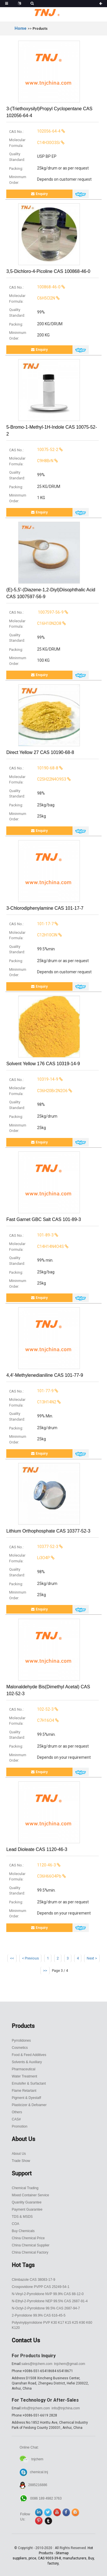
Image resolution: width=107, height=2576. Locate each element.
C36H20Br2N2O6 (38, 1090)
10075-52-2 (34, 449)
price (32, 2558)
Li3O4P (30, 1557)
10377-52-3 (34, 1546)
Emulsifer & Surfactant (29, 2083)
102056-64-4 (35, 131)
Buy (91, 2558)
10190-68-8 (34, 768)
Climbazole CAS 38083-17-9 (33, 2280)
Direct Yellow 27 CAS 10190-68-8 (40, 752)
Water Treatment (24, 2076)
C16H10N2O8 (35, 623)
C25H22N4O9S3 (38, 779)
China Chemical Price (28, 2238)
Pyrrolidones (21, 2041)
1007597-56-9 (36, 612)
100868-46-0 (35, 287)
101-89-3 (31, 1235)
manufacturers (74, 2558)
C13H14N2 (33, 1402)
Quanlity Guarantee (26, 2202)
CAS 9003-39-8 (49, 2558)
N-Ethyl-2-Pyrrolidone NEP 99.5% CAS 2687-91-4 (50, 2301)
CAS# (16, 2119)
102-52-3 (31, 1709)
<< (12, 1958)
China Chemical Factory (30, 2252)
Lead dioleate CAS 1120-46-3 (36, 1849)
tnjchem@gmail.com (69, 2364)
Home (21, 28)
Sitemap (62, 2553)
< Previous (30, 1958)
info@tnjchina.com (66, 2408)
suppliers (20, 2558)
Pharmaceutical (23, 2069)
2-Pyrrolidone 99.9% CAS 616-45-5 (38, 2315)
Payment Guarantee (27, 2209)
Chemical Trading (25, 2188)
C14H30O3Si (35, 142)
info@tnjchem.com (35, 2408)
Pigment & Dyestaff (26, 2098)
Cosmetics (20, 2048)
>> (45, 1970)
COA (15, 2224)
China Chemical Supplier (30, 2245)
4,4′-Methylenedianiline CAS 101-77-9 (44, 1375)
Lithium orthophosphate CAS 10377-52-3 (48, 1531)
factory (53, 2563)
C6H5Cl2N (32, 298)
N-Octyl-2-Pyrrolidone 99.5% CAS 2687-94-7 (46, 2308)
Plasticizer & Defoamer (29, 2105)
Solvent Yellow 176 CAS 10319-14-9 (43, 1063)
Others (17, 2112)
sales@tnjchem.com (36, 2364)
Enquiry (39, 194)
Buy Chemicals (23, 2231)
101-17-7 (31, 923)
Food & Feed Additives (29, 2055)
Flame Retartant (24, 2091)
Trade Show (21, 2161)
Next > (92, 1958)
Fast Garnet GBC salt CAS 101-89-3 (43, 1219)
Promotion (19, 2126)
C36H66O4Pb (35, 1876)
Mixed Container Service (30, 2195)
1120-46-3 (33, 1865)
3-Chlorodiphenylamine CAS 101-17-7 (44, 908)
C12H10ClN (33, 935)
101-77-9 (31, 1391)
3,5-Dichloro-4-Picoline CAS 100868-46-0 (48, 271)
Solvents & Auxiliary (27, 2062)
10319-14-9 (34, 1079)
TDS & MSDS (22, 2217)
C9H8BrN (31, 460)
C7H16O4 (32, 1720)
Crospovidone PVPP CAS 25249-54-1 (40, 2287)
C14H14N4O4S (37, 1246)
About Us (19, 2154)
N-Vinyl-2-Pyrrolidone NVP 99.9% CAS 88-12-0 (48, 2294)
